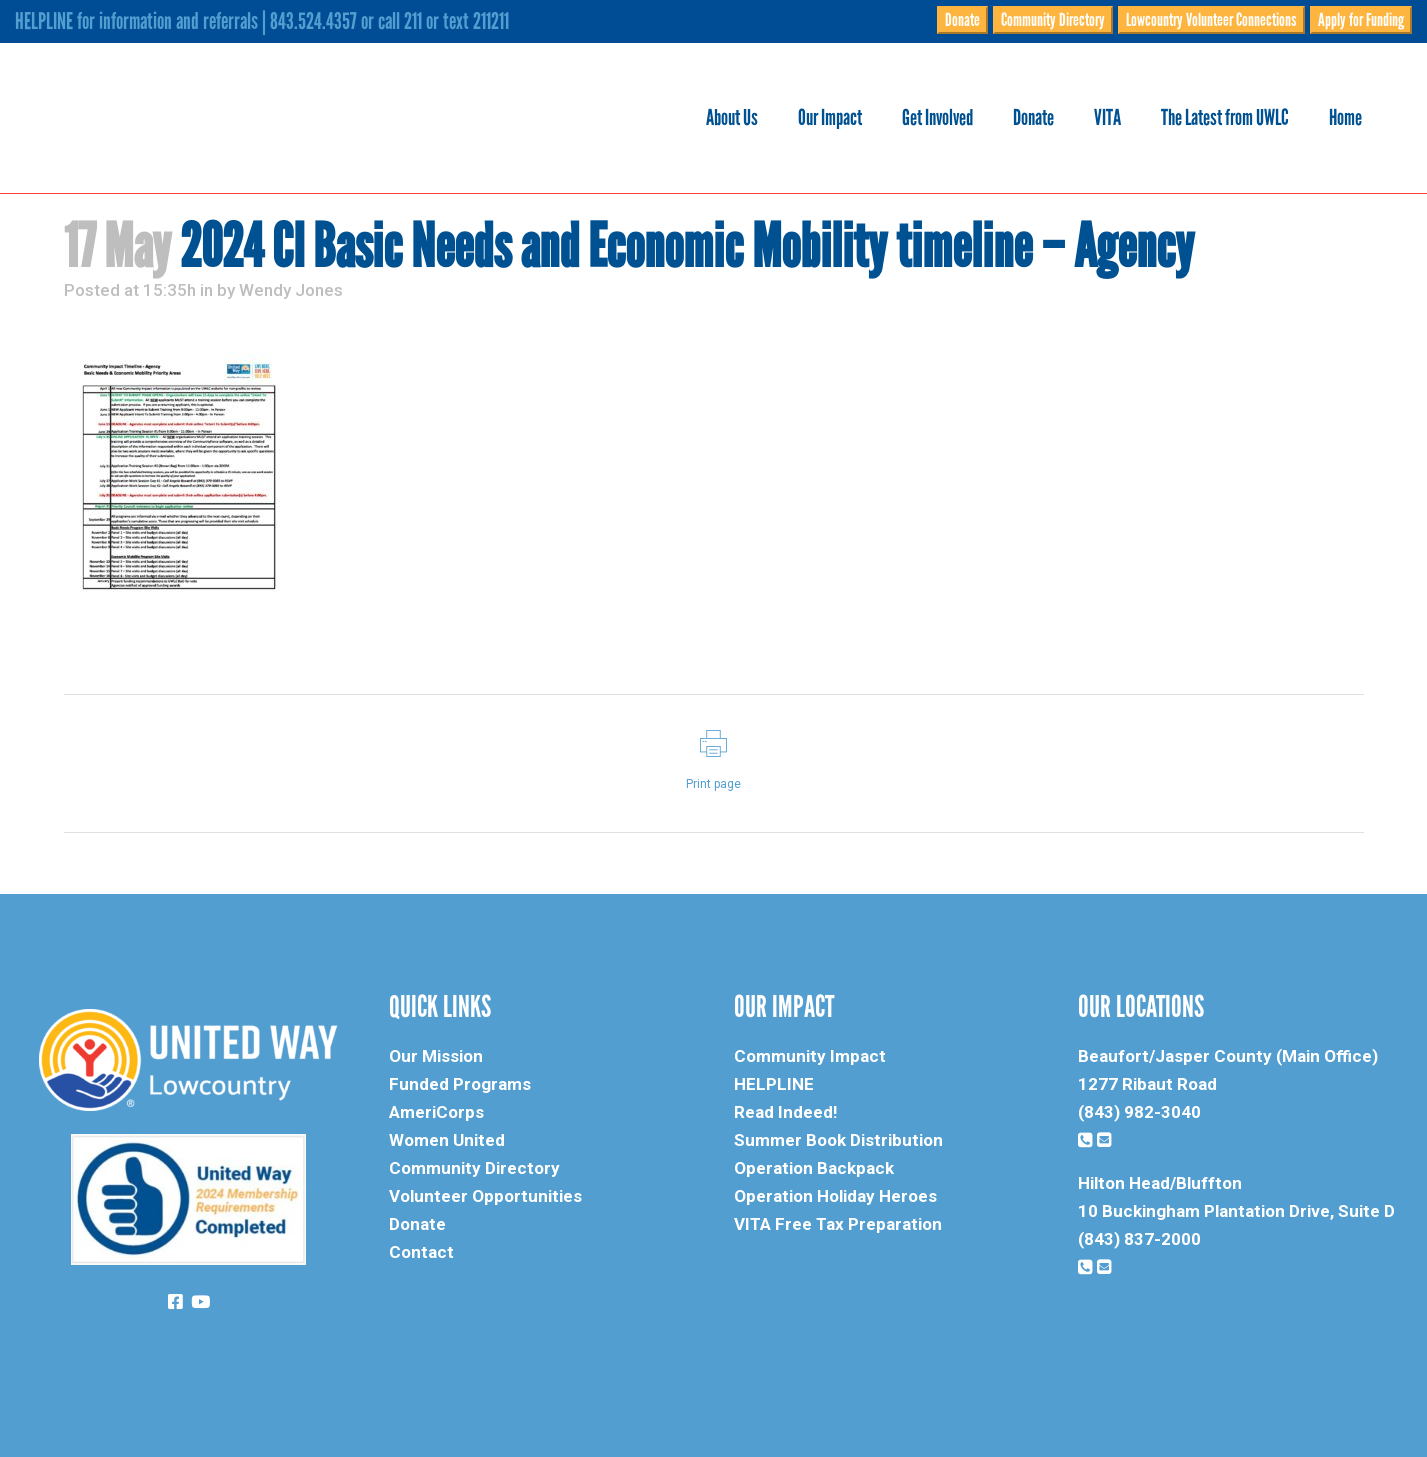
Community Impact (810, 1056)
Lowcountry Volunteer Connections (1211, 20)
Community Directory (1053, 20)
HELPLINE (774, 1084)
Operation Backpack (814, 1168)
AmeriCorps (436, 1112)
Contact (421, 1252)
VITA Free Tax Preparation (838, 1224)
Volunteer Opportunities (485, 1196)
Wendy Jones (291, 290)
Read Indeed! (786, 1112)
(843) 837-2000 (1139, 1239)
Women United (447, 1140)
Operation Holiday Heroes (835, 1196)
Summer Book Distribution (838, 1140)
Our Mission (436, 1056)
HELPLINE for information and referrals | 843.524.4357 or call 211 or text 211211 (262, 21)
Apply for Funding (1361, 20)
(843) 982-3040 (1139, 1112)
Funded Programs (460, 1084)
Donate (962, 20)
